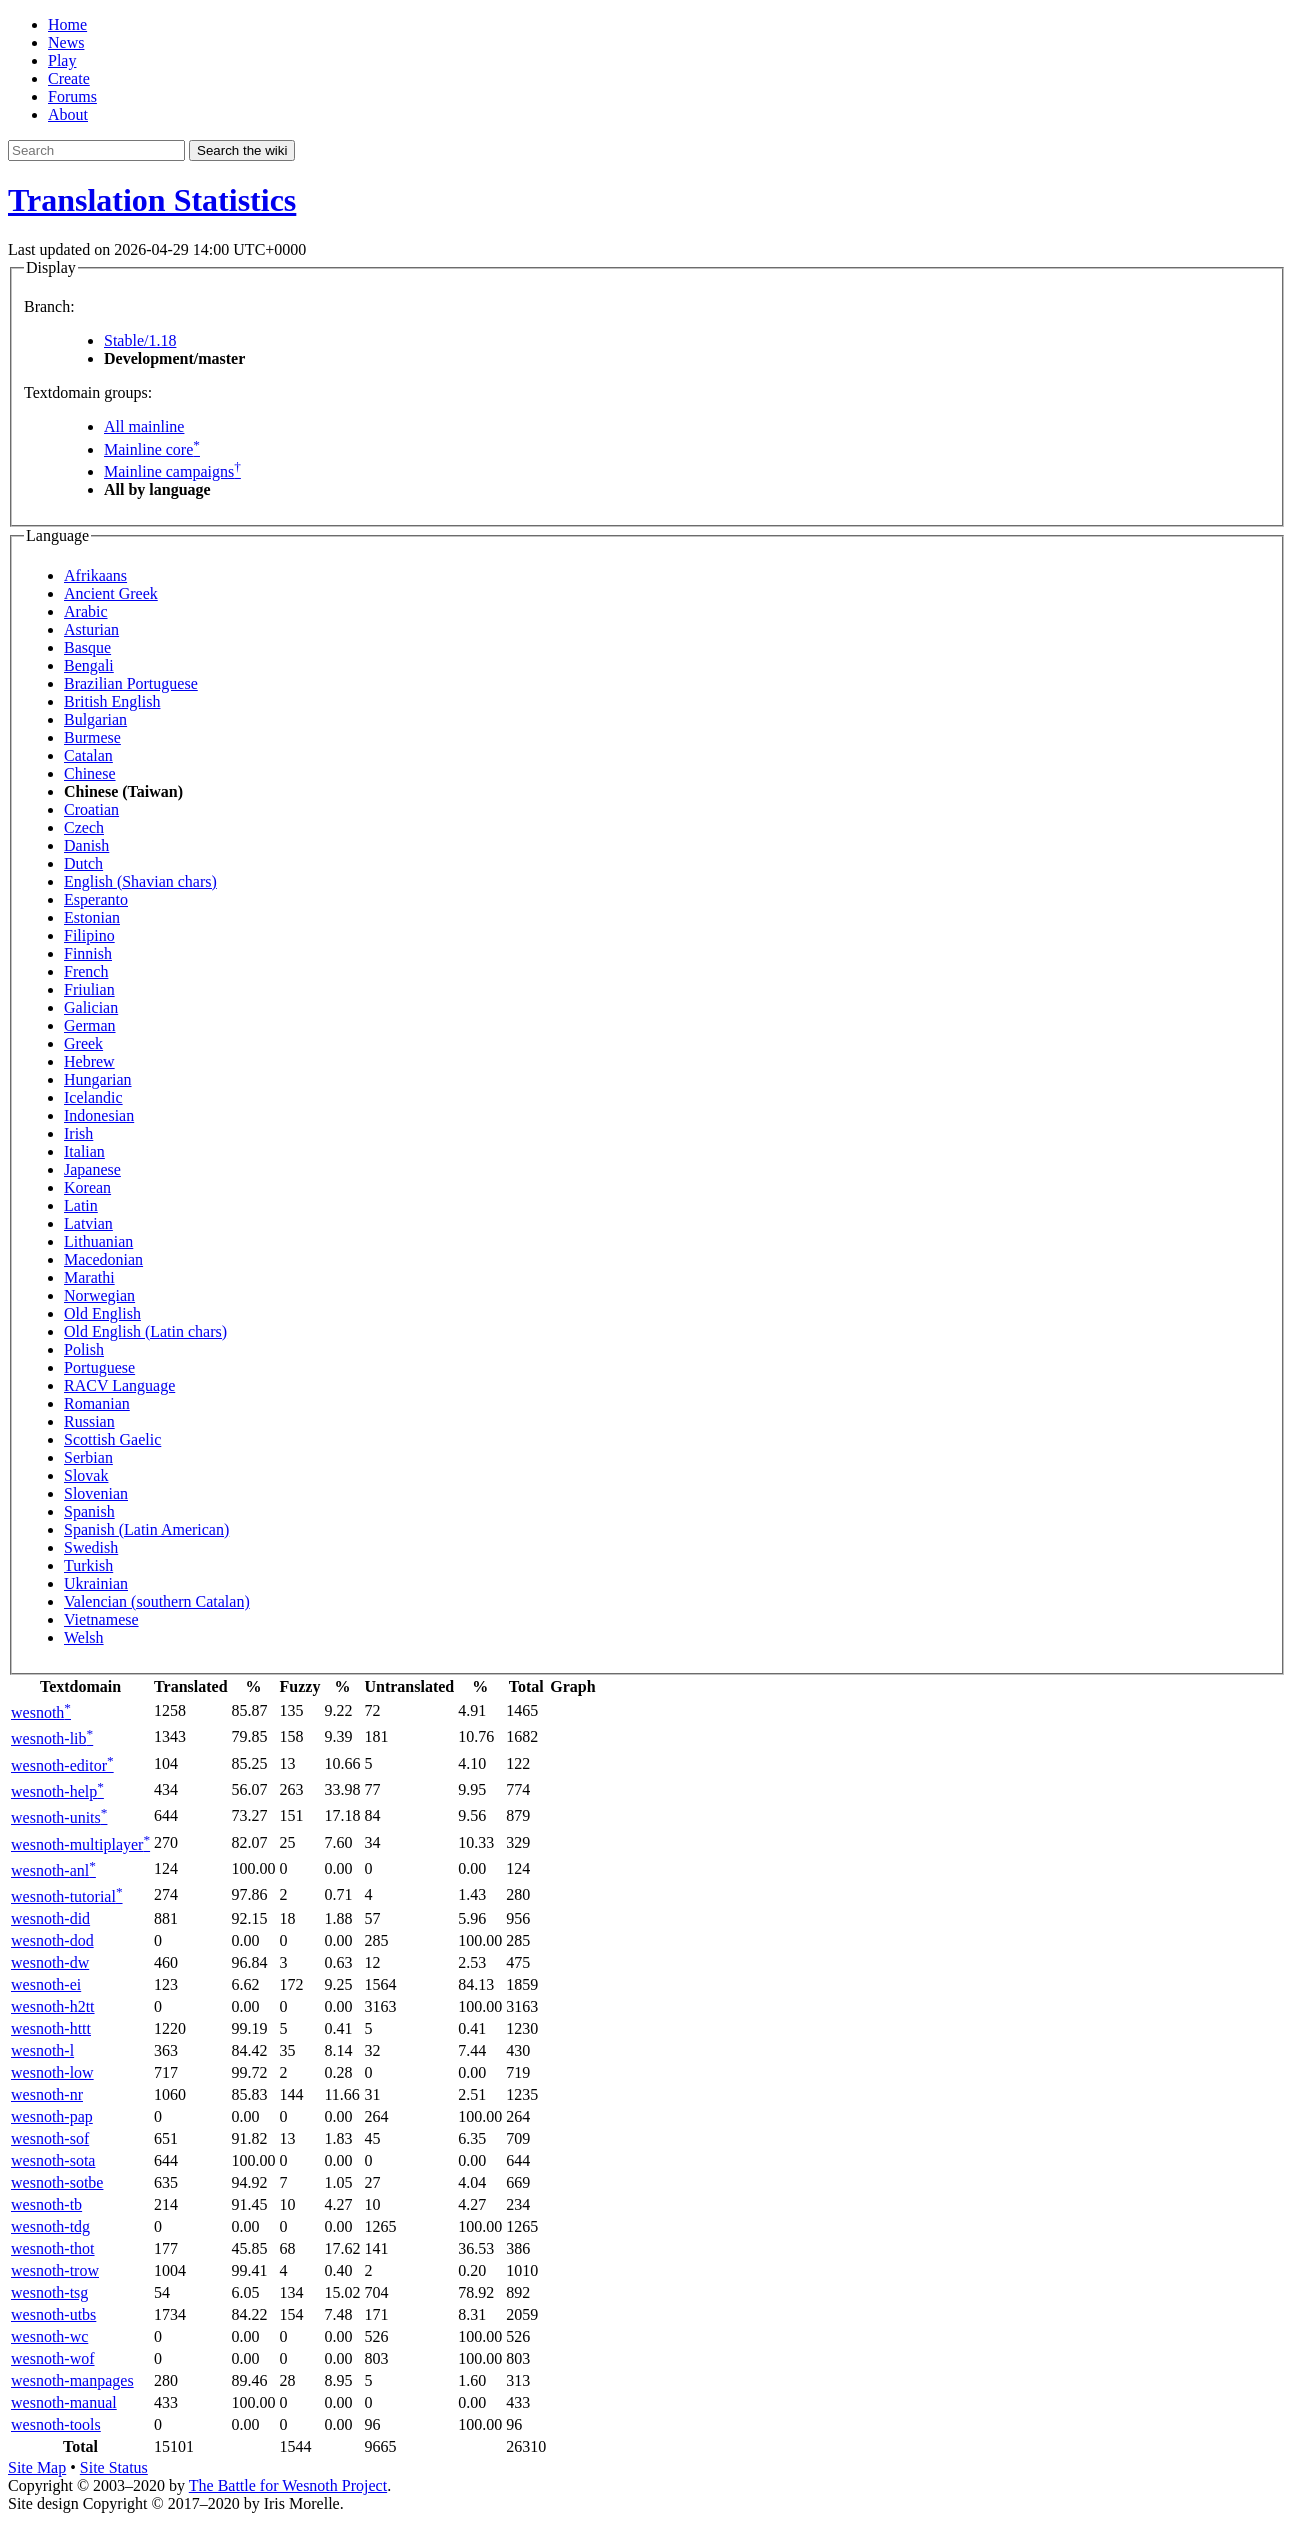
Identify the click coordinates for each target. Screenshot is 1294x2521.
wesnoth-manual (64, 2402)
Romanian (97, 1403)
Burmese (92, 737)
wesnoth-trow (55, 2270)
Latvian (88, 1223)
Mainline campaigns (172, 471)
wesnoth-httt (51, 2028)
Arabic (86, 611)
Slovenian (96, 1493)
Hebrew (89, 1061)
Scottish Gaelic (112, 1439)
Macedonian (103, 1259)
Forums (72, 96)
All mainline (144, 426)
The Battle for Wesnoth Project (288, 2485)
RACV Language (119, 1385)
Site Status (114, 2467)
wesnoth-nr (47, 2094)
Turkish (88, 1565)
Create (69, 78)
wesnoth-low (52, 2072)
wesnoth (41, 1712)
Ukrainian (96, 1583)
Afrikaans (95, 575)
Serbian (88, 1457)
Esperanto (96, 899)
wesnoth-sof (50, 2138)
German (90, 1025)
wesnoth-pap (52, 2116)
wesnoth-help (57, 1791)
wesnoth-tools (56, 2424)
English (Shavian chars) (140, 881)
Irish (78, 1133)
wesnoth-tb (46, 2204)
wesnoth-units (59, 1817)
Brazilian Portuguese (131, 683)
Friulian (89, 989)
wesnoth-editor (62, 1765)
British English (112, 701)
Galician (91, 1007)
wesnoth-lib (52, 1738)
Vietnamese (101, 1619)
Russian (89, 1421)
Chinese (90, 773)
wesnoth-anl (53, 1870)
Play (62, 60)
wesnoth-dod (52, 1940)
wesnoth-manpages (72, 2380)
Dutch (83, 863)
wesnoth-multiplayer (80, 1844)
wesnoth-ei (46, 1984)
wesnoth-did (50, 1918)
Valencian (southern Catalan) (157, 1601)
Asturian (91, 629)
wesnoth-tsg (49, 2292)
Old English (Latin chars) (145, 1331)
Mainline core (152, 449)
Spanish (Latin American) (146, 1529)
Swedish (91, 1547)
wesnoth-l (42, 2050)
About (68, 114)
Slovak (86, 1475)
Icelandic (93, 1097)
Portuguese (99, 1367)
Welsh (84, 1637)
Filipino (89, 935)
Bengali (89, 665)
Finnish (88, 953)
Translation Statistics (152, 200)
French (86, 971)
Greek (83, 1043)
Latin (81, 1205)
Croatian (91, 809)
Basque (87, 647)
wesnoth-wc (49, 2336)
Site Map (37, 2467)
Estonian (92, 917)
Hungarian (98, 1079)
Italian (84, 1151)
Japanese (92, 1169)
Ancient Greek (111, 593)
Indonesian (99, 1115)
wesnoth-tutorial (67, 1896)
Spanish (89, 1511)
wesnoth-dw (50, 1962)
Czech (84, 827)
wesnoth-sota (53, 2160)
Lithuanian (98, 1241)
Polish (84, 1349)
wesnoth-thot (53, 2248)
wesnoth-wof (53, 2358)
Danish (86, 845)
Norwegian (99, 1295)
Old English (102, 1313)
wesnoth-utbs (53, 2314)
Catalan (88, 755)
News (66, 42)
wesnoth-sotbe (57, 2182)
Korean (87, 1187)
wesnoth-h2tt (53, 2006)
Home (67, 24)
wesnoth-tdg (50, 2226)
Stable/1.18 (140, 340)
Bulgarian (95, 719)
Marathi (89, 1277)
